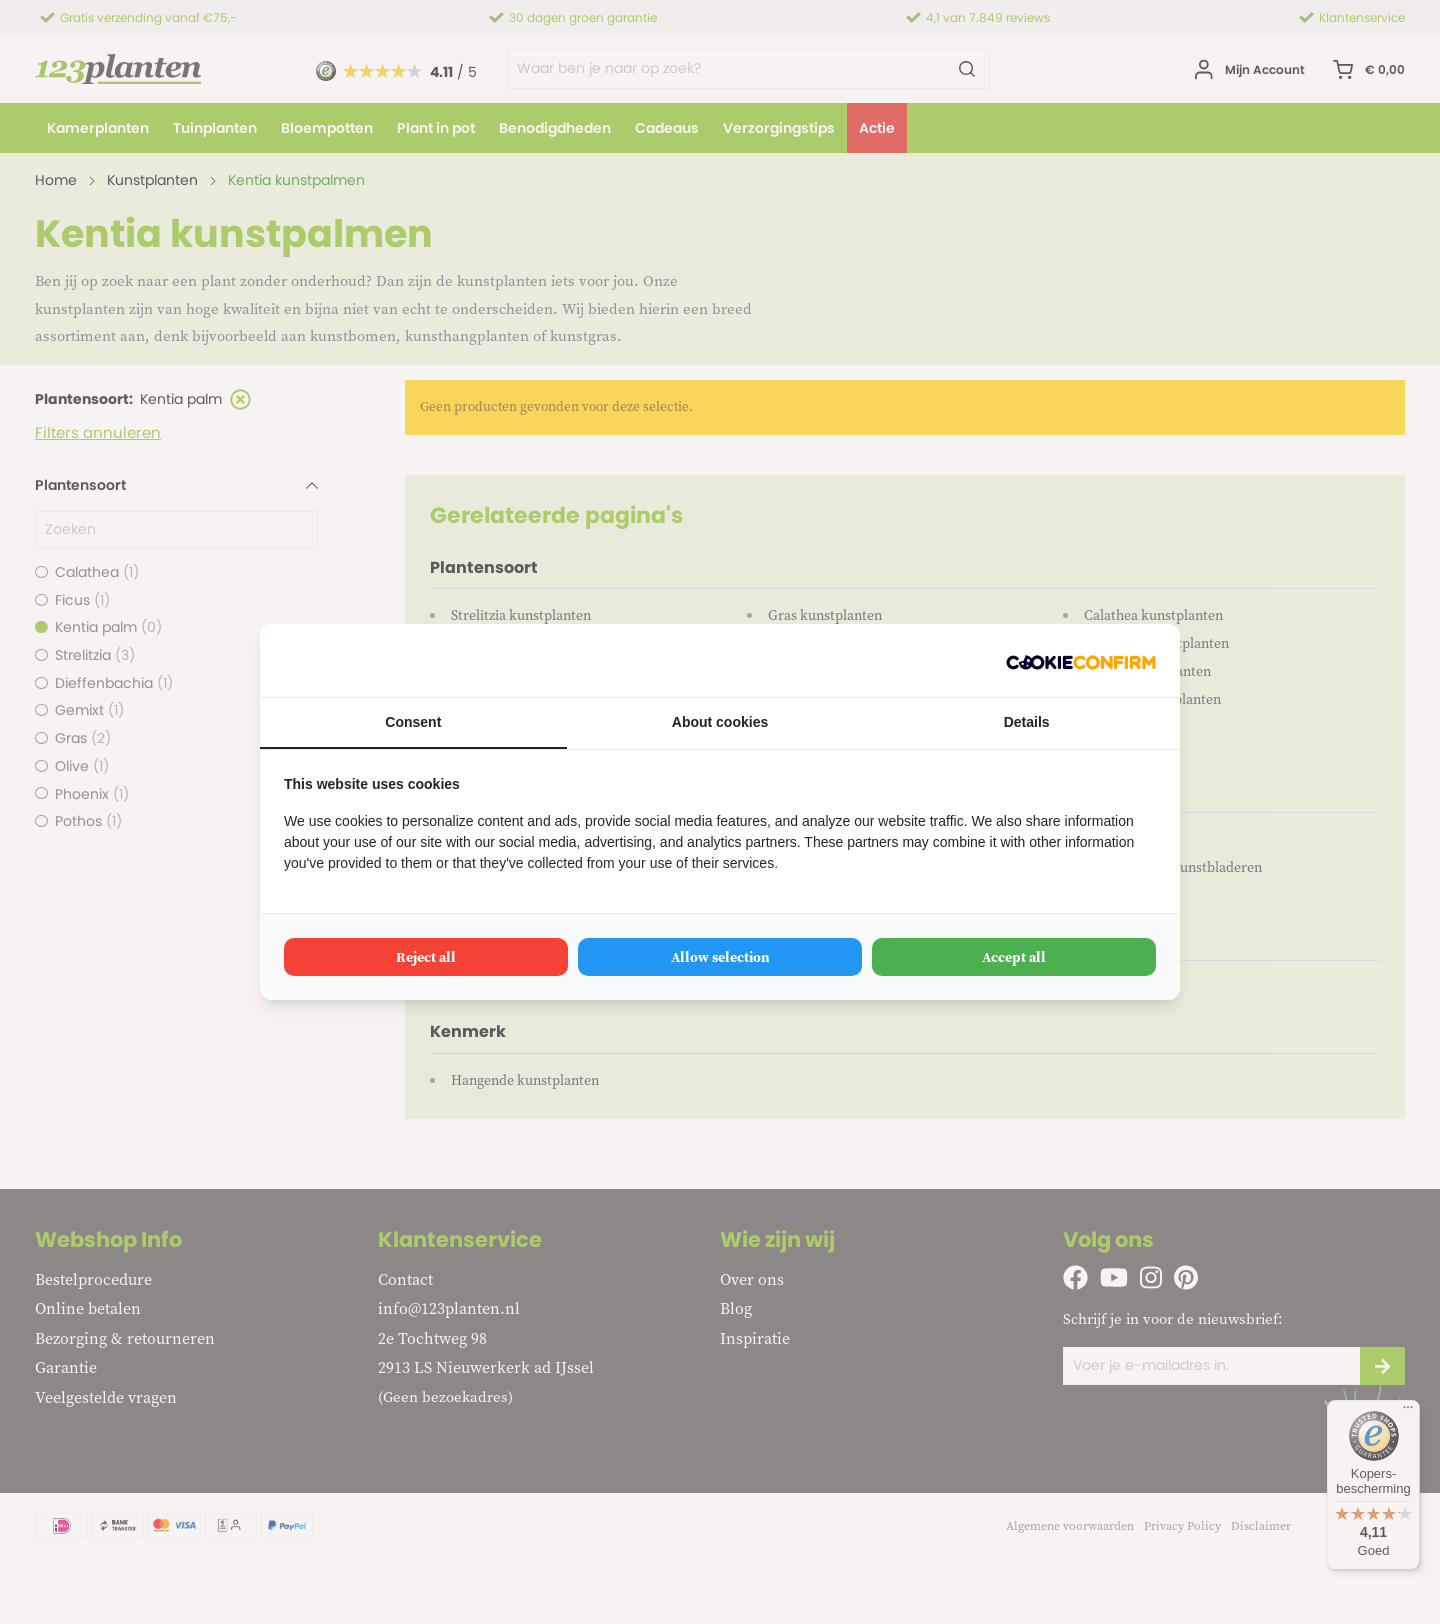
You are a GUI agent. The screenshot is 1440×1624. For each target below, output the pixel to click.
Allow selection (720, 957)
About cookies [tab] (720, 722)
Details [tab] (1027, 722)
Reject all (426, 957)
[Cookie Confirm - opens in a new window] (1081, 660)
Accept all (1014, 957)
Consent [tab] (413, 722)
